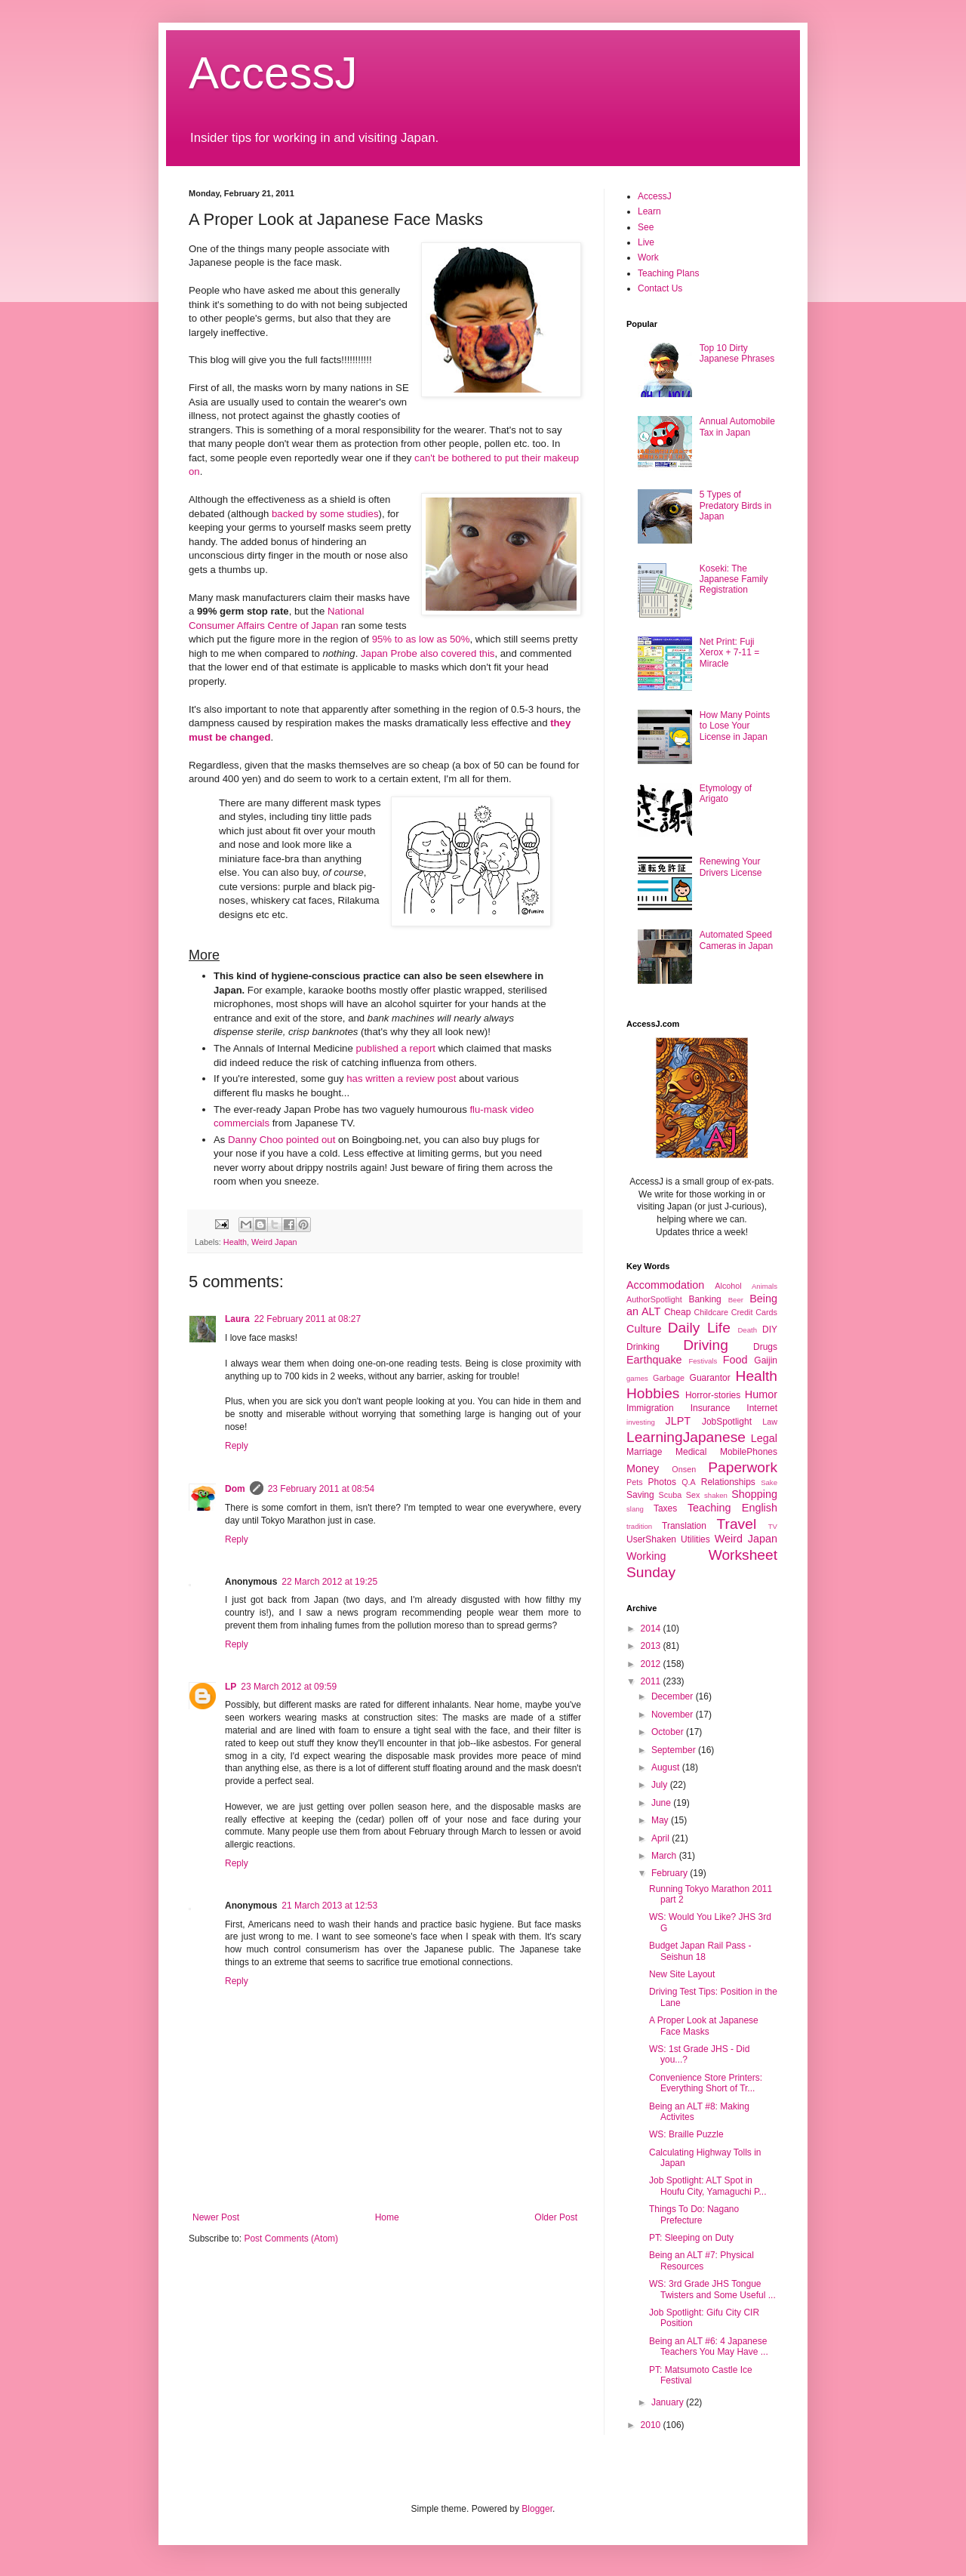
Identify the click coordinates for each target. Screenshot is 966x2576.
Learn (649, 211)
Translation (684, 1526)
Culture (643, 1329)
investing (640, 1422)
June (662, 1803)
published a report (395, 1048)
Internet (761, 1408)
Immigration (650, 1408)
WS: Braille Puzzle (686, 2134)
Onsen (684, 1469)
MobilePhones (748, 1452)
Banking (704, 1299)
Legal (764, 1438)
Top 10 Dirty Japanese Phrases (737, 353)
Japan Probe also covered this (427, 653)
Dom (235, 1489)
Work (648, 257)
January (668, 2402)
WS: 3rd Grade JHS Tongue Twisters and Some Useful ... (712, 2289)
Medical (690, 1452)
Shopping (754, 1494)
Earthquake (654, 1360)
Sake (769, 1482)
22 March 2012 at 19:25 (329, 1581)
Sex (693, 1494)
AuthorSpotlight (654, 1299)
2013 (652, 1646)
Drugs (765, 1347)
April (661, 1838)
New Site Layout (682, 1974)
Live (646, 242)
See (646, 227)
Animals (764, 1286)
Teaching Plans (668, 273)
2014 (652, 1628)
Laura (237, 1319)
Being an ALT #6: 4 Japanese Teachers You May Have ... (708, 2346)
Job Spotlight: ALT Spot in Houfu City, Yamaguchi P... (708, 2185)
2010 (652, 2425)
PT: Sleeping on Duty (691, 2237)
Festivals (702, 1361)
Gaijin (765, 1360)
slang (635, 1509)
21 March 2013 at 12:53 (329, 1905)
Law (769, 1421)
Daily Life (699, 1328)
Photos (662, 1482)
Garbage (669, 1377)
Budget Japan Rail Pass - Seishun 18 (700, 1950)
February (670, 1873)
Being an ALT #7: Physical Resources (701, 2260)
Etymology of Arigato (726, 793)
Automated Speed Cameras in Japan (736, 940)
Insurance (711, 1408)
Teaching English (732, 1508)
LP (230, 1686)
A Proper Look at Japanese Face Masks (703, 2025)
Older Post (555, 2217)
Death (747, 1330)
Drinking (643, 1347)
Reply (236, 1446)
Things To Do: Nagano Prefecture (694, 2214)
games (637, 1378)
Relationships (728, 1482)
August (666, 1767)
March (665, 1855)
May (661, 1820)
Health (235, 1241)
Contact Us (660, 288)
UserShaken (651, 1539)
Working (646, 1556)
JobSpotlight (727, 1421)
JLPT (678, 1421)
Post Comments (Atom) (291, 2238)
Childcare (711, 1312)
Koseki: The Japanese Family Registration (734, 579)
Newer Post (215, 2217)
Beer (735, 1300)
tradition (639, 1526)
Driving (705, 1345)
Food (735, 1360)
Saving (640, 1495)
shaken (716, 1495)
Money (642, 1468)
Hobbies (652, 1393)
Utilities (695, 1539)
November (673, 1714)
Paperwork (742, 1467)
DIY (769, 1329)
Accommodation (665, 1285)
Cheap (677, 1312)
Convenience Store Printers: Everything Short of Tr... (705, 2083)
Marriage (644, 1452)
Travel (737, 1524)
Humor (761, 1394)
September (674, 1750)
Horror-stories (712, 1395)
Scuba (670, 1494)
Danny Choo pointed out (281, 1139)
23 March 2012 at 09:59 (289, 1686)
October (668, 1732)
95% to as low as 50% (421, 639)
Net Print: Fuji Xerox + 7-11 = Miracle (729, 652)
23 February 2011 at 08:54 (321, 1489)
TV (772, 1526)
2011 (652, 1681)
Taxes (665, 1508)
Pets (634, 1482)
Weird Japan (274, 1241)
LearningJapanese (686, 1437)
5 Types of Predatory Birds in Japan (735, 505)
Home (387, 2217)
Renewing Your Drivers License (731, 866)
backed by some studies (325, 513)
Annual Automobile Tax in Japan (737, 426)
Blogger (536, 2509)
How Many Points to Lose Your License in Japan (735, 726)
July (660, 1784)
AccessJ (273, 73)
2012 (652, 1664)
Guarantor (710, 1378)
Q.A (688, 1482)
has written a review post (401, 1078)
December (673, 1696)
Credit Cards (754, 1312)
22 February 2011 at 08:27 (307, 1319)
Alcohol (728, 1285)
